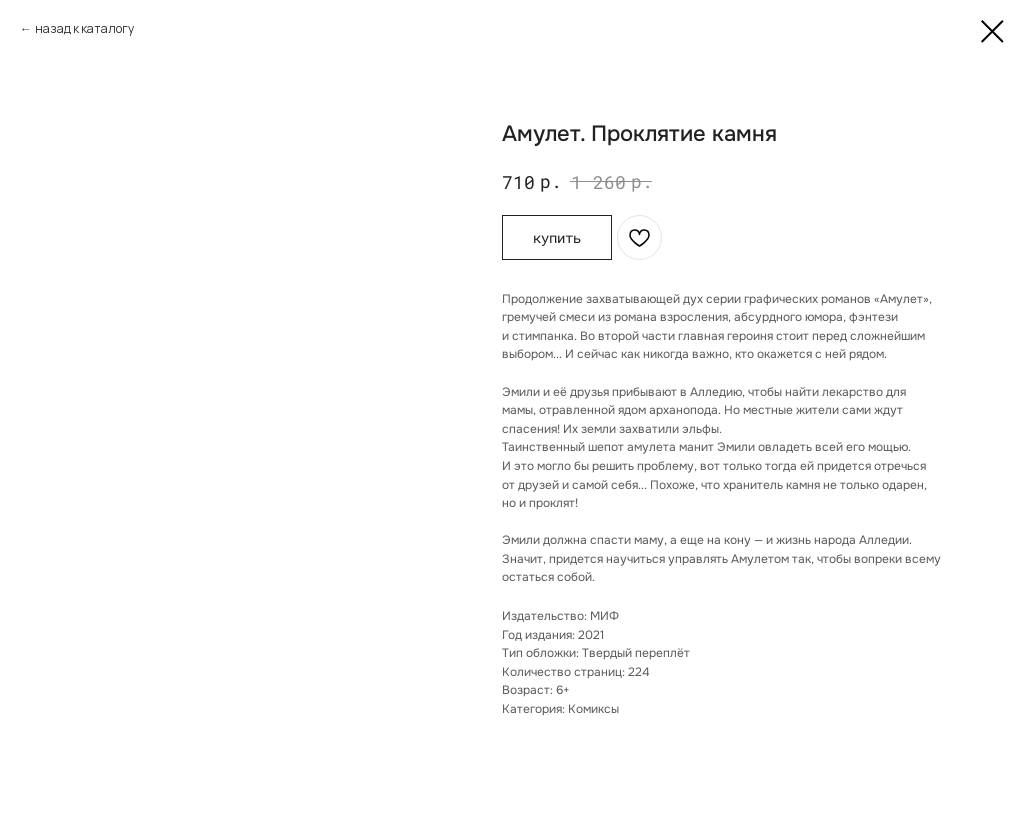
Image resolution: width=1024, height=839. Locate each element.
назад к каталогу (84, 28)
